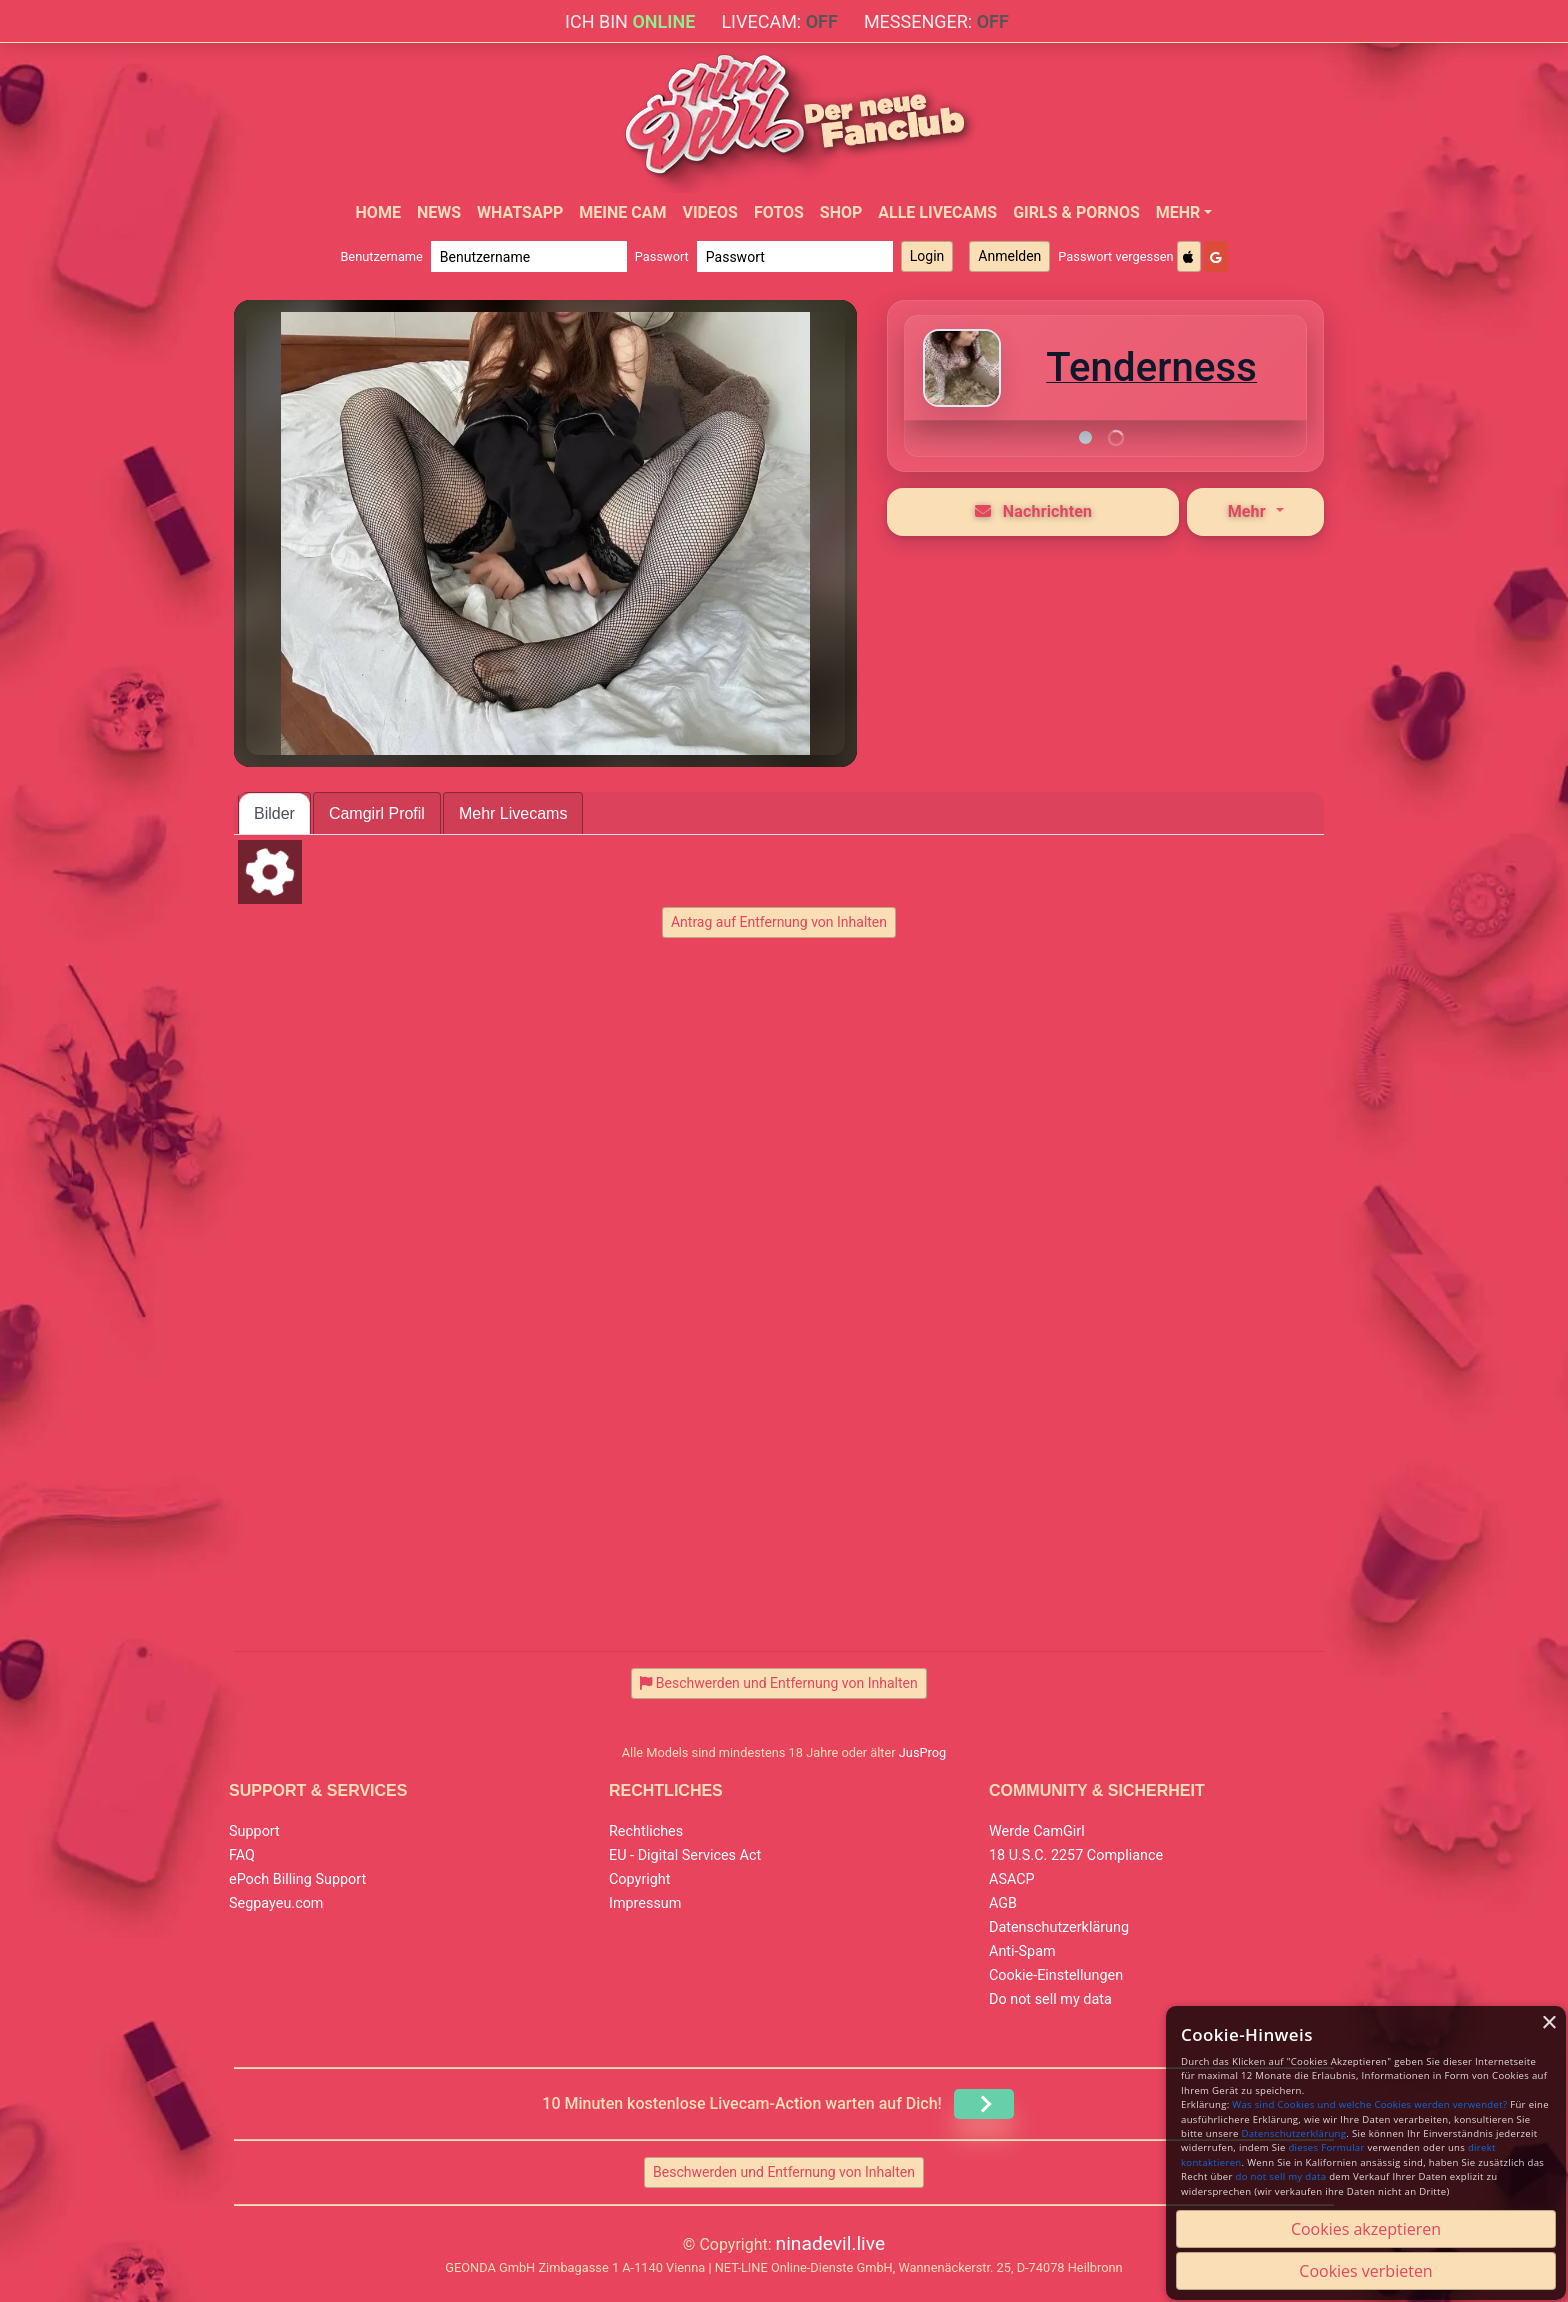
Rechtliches (646, 1831)
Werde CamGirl (1037, 1831)
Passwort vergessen (1115, 256)
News (439, 212)
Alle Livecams (937, 212)
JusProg (923, 1752)
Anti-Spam (1022, 1951)
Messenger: (936, 21)
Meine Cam (622, 212)
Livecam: (779, 21)
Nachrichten (1034, 511)
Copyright (639, 1879)
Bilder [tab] (274, 813)
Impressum (645, 1903)
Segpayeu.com (276, 1903)
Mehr (1178, 212)
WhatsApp (520, 212)
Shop (841, 212)
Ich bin (630, 21)
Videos (709, 212)
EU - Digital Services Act (685, 1855)
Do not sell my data (1050, 1999)
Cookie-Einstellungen (1056, 1975)
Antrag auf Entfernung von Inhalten (779, 922)
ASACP (1012, 1879)
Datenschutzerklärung (1059, 1927)
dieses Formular (1326, 2147)
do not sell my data (1281, 2176)
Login (927, 256)
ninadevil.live (831, 2243)
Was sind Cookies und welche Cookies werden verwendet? (1369, 2104)
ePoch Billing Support (297, 1879)
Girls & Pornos (1076, 212)
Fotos (779, 212)
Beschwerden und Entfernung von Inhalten (784, 2172)
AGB (1003, 1903)
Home (378, 212)
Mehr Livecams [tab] (513, 813)
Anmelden (1009, 256)
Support (254, 1831)
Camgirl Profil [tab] (377, 813)
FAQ (242, 1855)
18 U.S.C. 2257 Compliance (1076, 1855)
